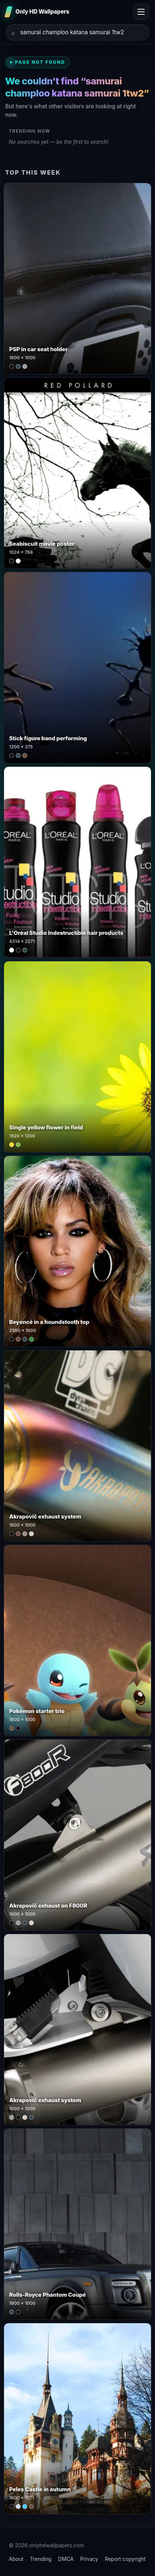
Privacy (89, 2559)
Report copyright (125, 2559)
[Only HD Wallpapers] (37, 11)
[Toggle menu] (141, 12)
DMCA (65, 2559)
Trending (40, 2559)
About (16, 2559)
